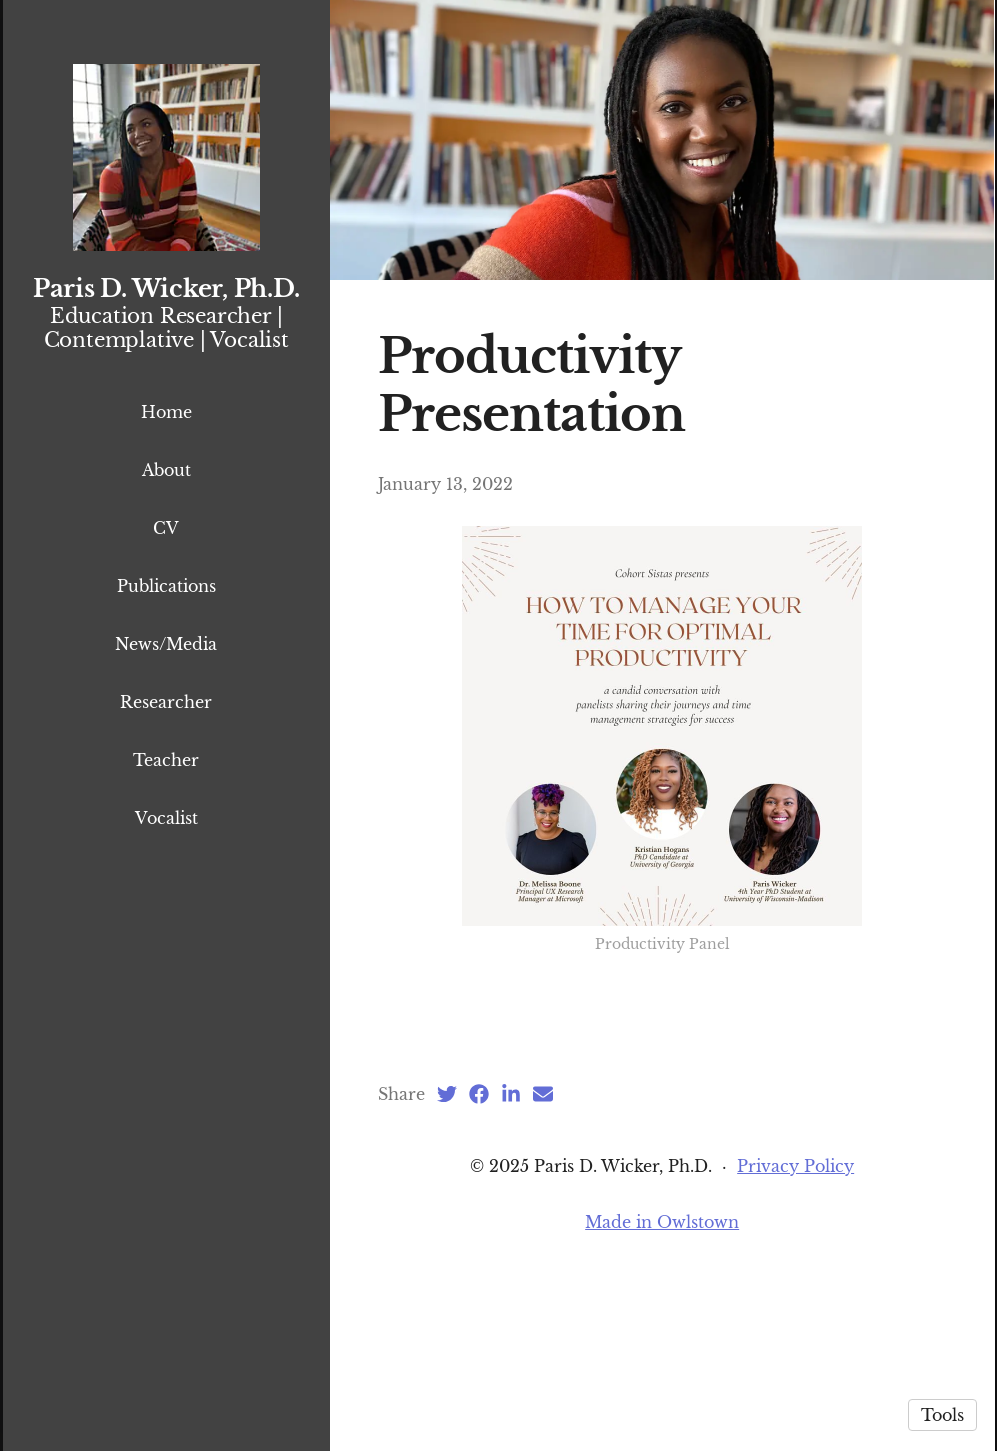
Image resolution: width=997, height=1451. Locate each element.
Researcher (166, 702)
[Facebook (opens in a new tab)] (479, 1263)
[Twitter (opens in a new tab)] (447, 1263)
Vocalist (166, 818)
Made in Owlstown (662, 1391)
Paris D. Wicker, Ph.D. (166, 288)
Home (166, 412)
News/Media (166, 644)
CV (166, 528)
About (166, 470)
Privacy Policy (795, 1335)
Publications (166, 586)
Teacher (166, 760)
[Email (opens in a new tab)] (543, 1263)
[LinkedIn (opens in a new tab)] (511, 1263)
